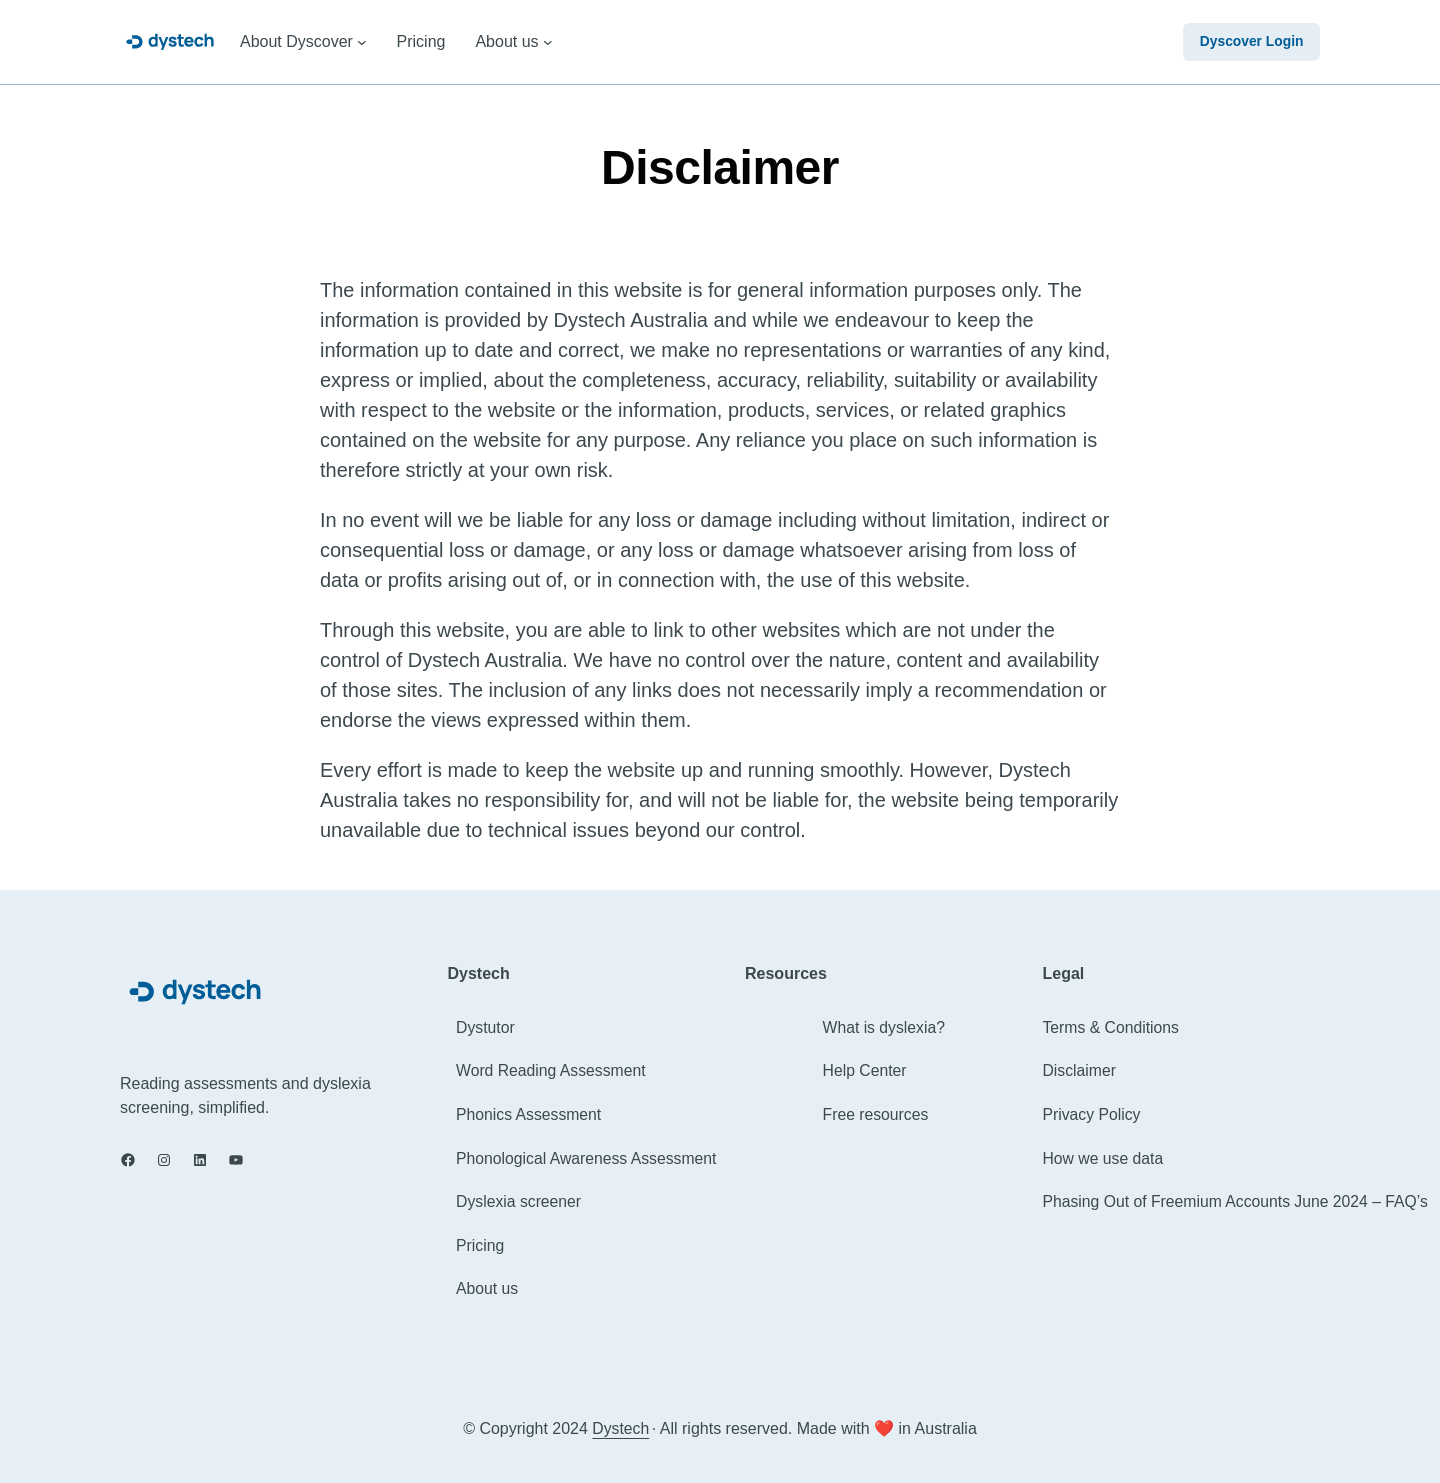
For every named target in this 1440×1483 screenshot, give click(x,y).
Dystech (621, 1428)
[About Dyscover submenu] (362, 42)
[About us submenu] (548, 42)
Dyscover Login (1250, 42)
